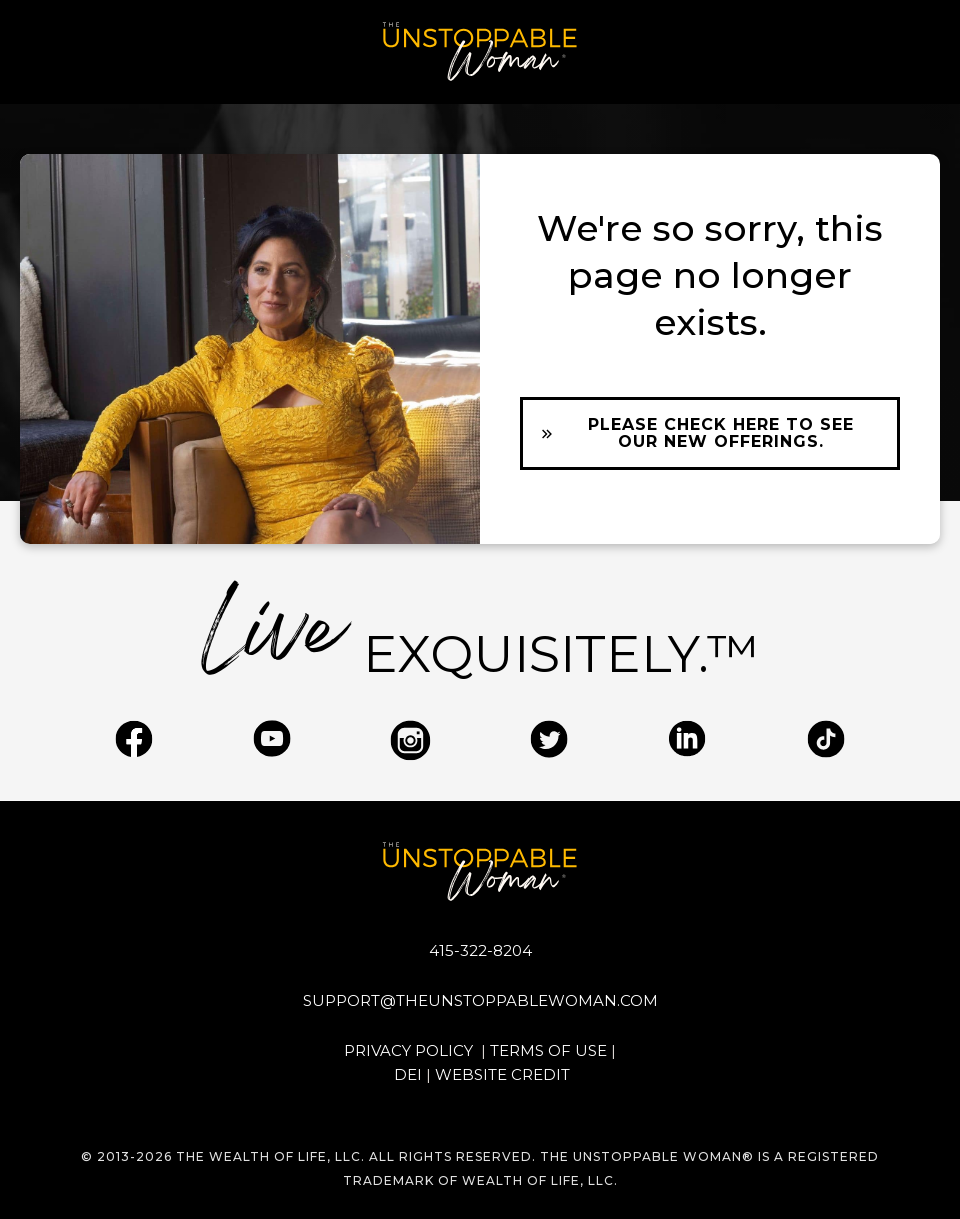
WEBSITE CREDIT (502, 1074)
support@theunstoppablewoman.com (480, 1000)
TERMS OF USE (548, 1050)
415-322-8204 (480, 950)
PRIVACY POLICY (410, 1050)
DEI (408, 1074)
